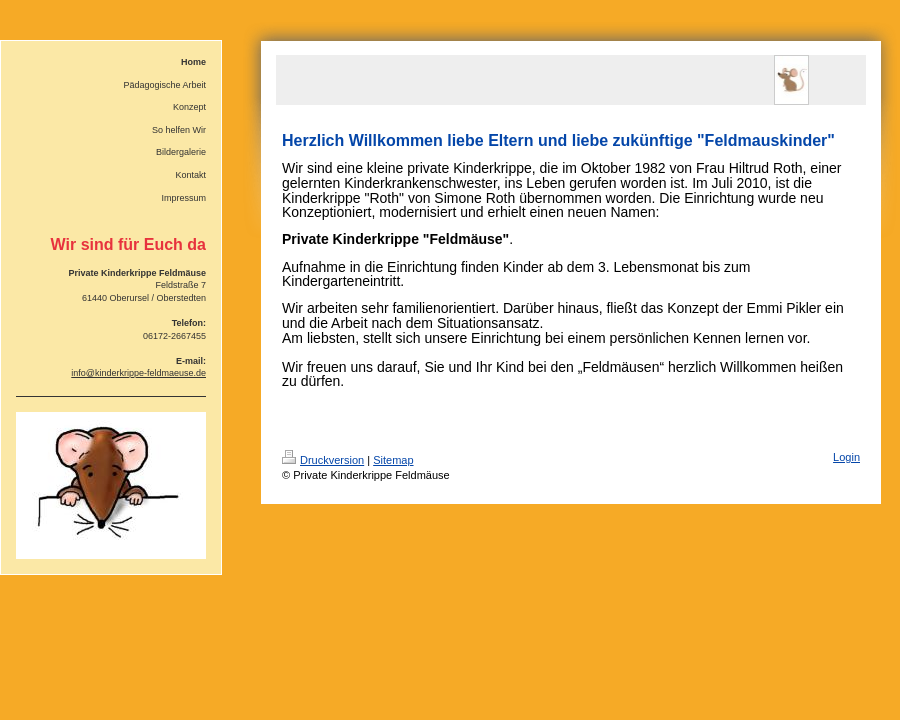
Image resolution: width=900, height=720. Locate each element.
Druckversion (323, 460)
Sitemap (393, 460)
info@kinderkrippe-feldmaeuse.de (138, 373)
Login (846, 457)
